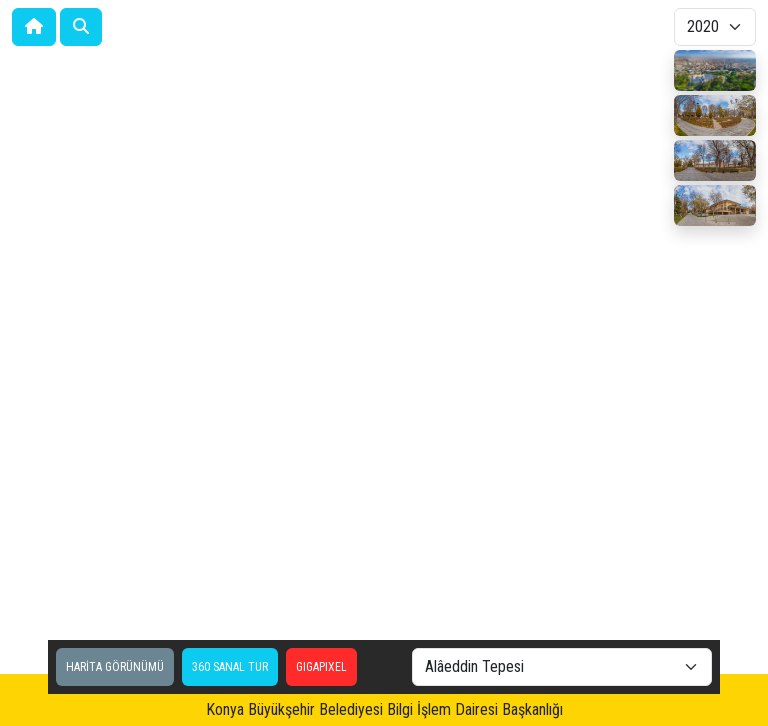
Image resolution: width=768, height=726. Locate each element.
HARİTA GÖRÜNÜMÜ (115, 667)
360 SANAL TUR (230, 667)
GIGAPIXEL (321, 667)
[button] (81, 27)
